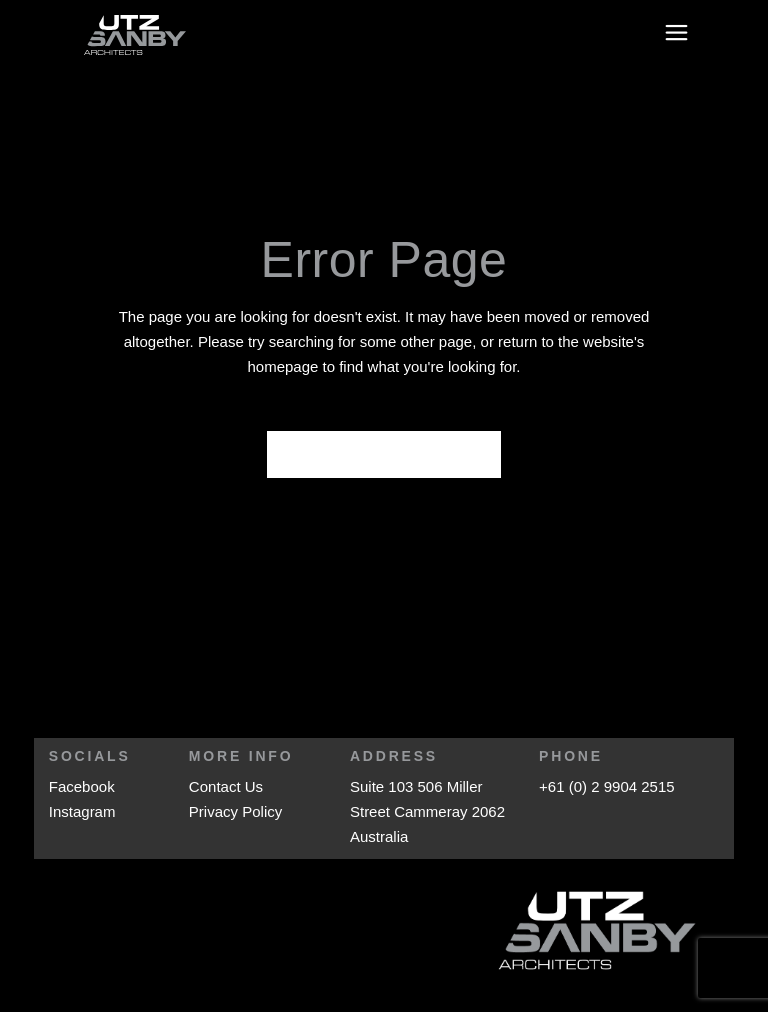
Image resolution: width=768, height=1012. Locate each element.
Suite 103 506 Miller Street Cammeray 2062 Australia (427, 811)
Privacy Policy (235, 811)
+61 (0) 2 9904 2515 (607, 786)
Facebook (82, 786)
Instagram (82, 811)
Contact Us (226, 786)
